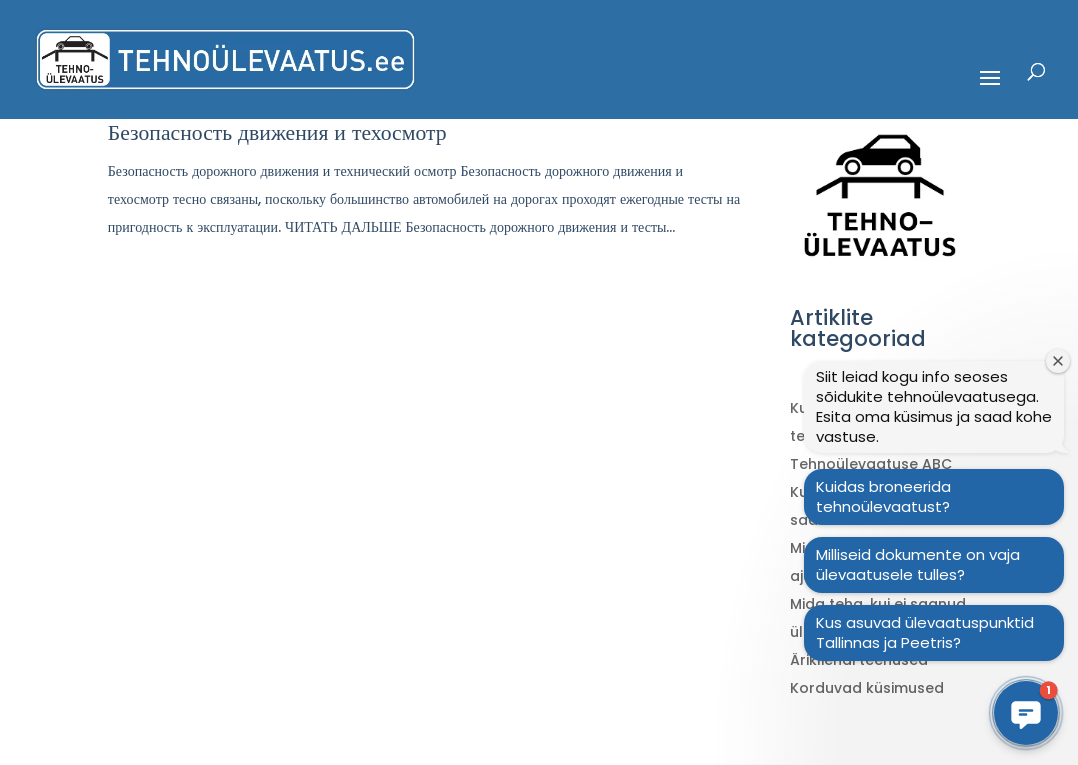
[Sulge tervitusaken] (1058, 361)
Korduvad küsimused (867, 688)
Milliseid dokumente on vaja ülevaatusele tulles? (918, 564)
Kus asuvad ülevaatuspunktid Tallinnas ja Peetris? (925, 632)
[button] (1026, 713)
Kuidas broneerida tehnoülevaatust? (883, 496)
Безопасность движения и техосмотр (277, 132)
